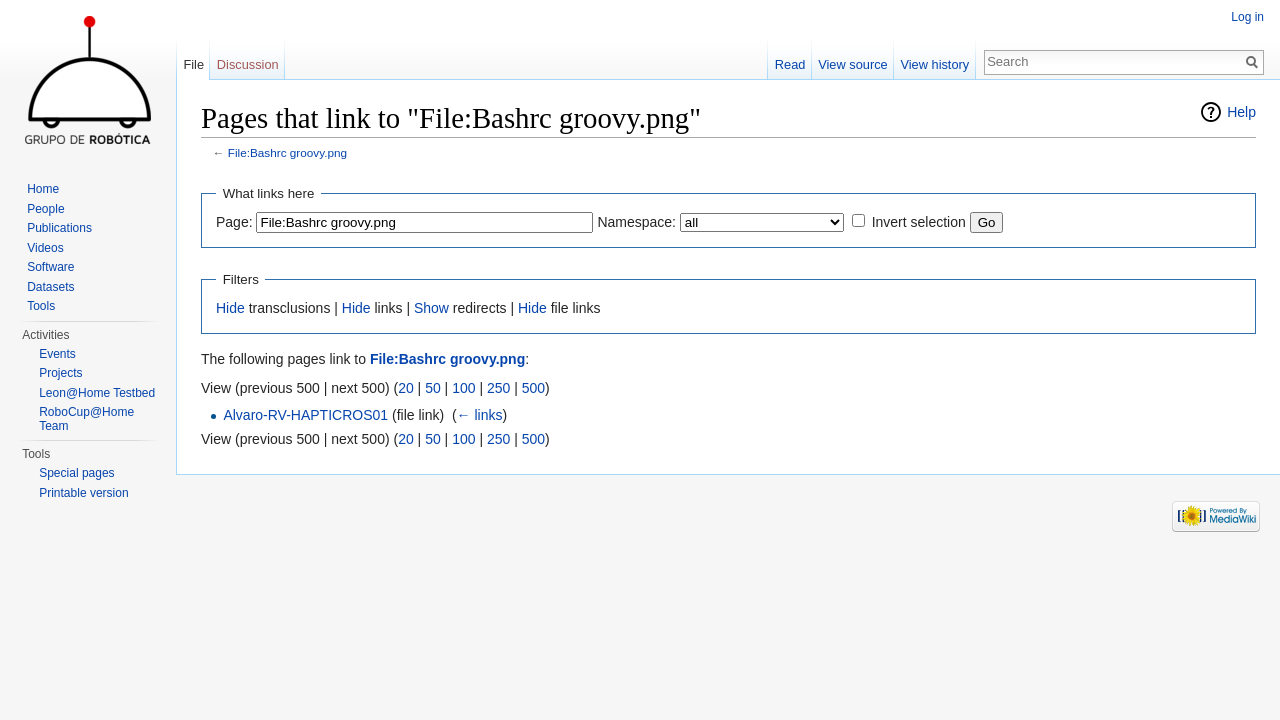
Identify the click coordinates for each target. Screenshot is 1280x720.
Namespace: (636, 222)
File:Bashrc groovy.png (287, 152)
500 (533, 388)
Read (790, 64)
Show (431, 308)
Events (57, 354)
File (193, 64)
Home (43, 189)
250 (498, 388)
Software (50, 267)
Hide (230, 308)
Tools (41, 306)
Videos (45, 248)
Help (1241, 112)
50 (433, 388)
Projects (60, 373)
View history (934, 64)
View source (852, 64)
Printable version (83, 493)
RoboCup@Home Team (86, 419)
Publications (59, 228)
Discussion (248, 64)
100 (463, 388)
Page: (234, 222)
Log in (1247, 17)
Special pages (76, 473)
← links (480, 415)
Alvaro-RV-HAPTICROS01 (305, 415)
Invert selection (919, 222)
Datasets (50, 287)
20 (406, 388)
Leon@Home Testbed (97, 393)
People (45, 209)
